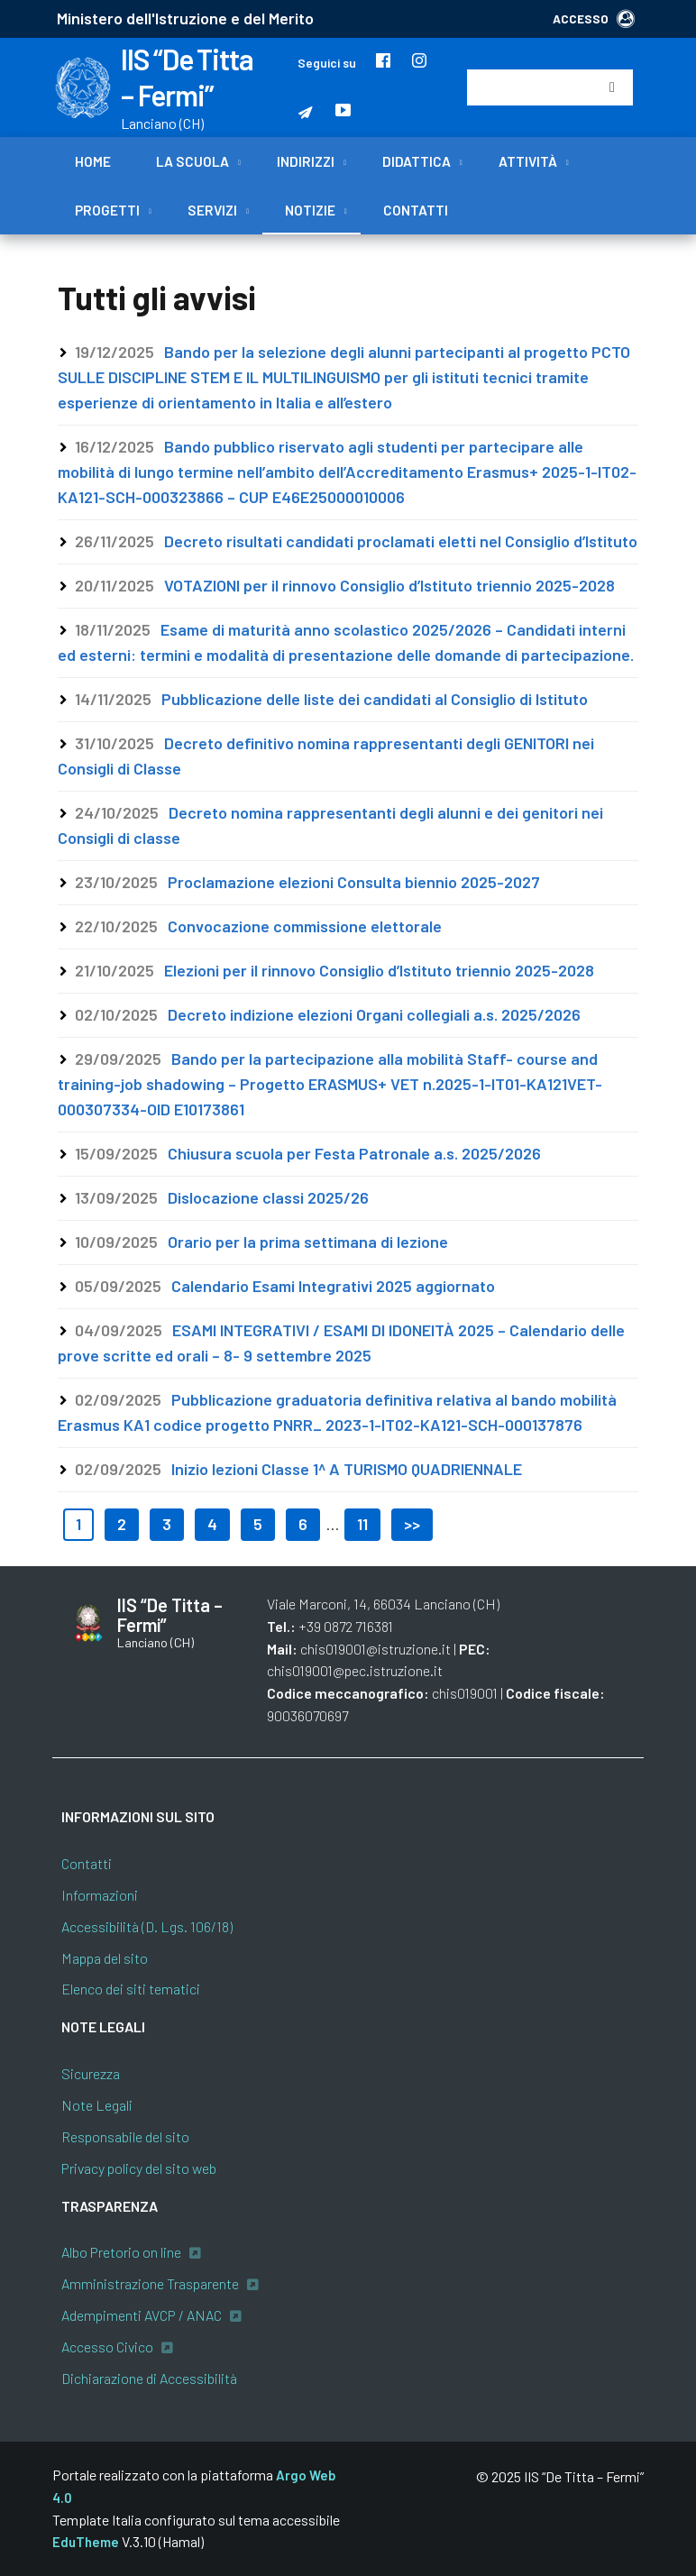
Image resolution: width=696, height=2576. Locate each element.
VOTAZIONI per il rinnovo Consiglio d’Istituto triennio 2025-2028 (389, 585)
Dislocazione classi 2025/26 (268, 1197)
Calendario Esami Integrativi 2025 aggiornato (333, 1286)
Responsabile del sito (125, 2136)
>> (412, 1524)
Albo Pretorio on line (121, 2251)
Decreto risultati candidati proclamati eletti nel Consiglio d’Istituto (400, 541)
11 (362, 1524)
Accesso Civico (107, 2346)
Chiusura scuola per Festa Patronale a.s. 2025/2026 (354, 1153)
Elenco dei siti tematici (130, 1988)
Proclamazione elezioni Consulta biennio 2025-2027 (354, 882)
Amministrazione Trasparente (150, 2283)
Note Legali (97, 2104)
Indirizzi (305, 161)
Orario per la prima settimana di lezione (308, 1241)
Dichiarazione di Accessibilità (149, 2378)
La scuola (192, 161)
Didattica (416, 161)
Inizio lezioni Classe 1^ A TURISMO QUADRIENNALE (346, 1469)
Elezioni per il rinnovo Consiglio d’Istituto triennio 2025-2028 (379, 970)
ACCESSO (594, 18)
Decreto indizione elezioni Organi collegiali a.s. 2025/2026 (374, 1014)
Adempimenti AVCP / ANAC (141, 2315)
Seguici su (327, 62)
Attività (528, 161)
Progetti (107, 210)
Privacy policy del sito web (138, 2168)
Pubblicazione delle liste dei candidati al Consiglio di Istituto (374, 699)
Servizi (212, 210)
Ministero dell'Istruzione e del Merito (185, 18)
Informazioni (99, 1894)
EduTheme (85, 2542)
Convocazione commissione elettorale (305, 926)
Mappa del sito (104, 1957)
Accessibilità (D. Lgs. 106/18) (147, 1926)
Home (93, 161)
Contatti (415, 210)
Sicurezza (90, 2073)
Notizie (310, 210)
